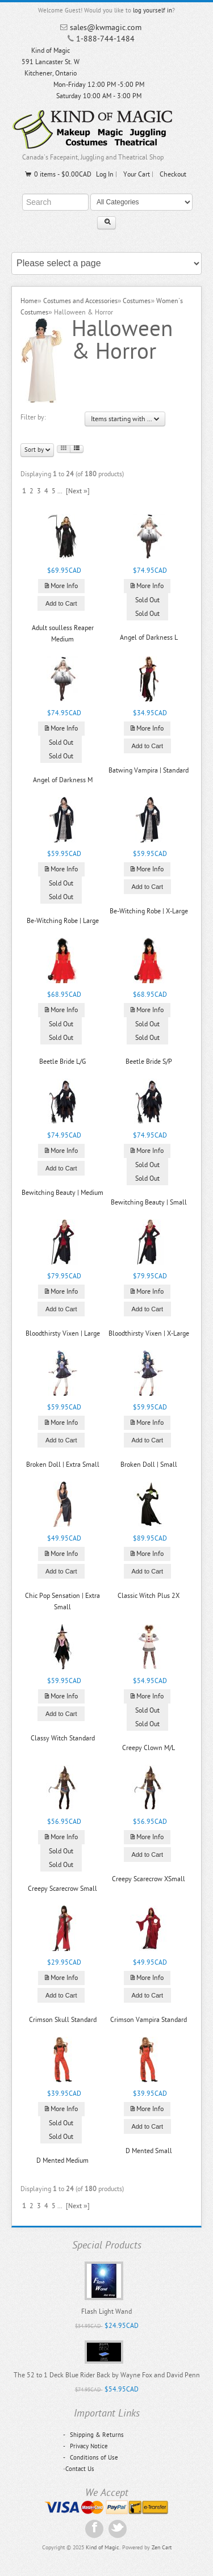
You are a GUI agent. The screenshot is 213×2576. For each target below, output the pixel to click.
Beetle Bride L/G (62, 1061)
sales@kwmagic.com (105, 27)
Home (28, 301)
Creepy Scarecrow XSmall (148, 1879)
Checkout (173, 174)
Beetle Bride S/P (149, 1061)
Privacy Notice (85, 2446)
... (59, 491)
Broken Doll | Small (148, 1465)
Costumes (137, 301)
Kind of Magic (102, 2547)
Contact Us (79, 2469)
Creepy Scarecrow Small (62, 1889)
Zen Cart (162, 2547)
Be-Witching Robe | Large (63, 921)
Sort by (37, 450)
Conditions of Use (90, 2457)
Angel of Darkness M (63, 780)
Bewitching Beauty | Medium (62, 1193)
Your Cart (136, 174)
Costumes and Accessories (80, 301)
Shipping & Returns (93, 2435)
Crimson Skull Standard (63, 2020)
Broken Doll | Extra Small (62, 1465)
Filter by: (33, 417)
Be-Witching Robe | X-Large (149, 911)
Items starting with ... (125, 419)
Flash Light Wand (106, 2311)
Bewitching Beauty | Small (149, 1202)
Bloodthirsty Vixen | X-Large (148, 1333)
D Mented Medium (62, 2160)
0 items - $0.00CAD (57, 174)
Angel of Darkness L (149, 637)
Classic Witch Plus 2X (148, 1596)
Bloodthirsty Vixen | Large (63, 1333)
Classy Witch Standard (63, 1738)
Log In (105, 174)
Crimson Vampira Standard (148, 2020)
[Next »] (78, 491)
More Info (61, 586)
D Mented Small (149, 2151)
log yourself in (152, 10)
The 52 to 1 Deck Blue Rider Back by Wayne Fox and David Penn (107, 2375)
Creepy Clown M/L (148, 1748)
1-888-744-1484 (105, 39)
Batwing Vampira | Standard (148, 770)
